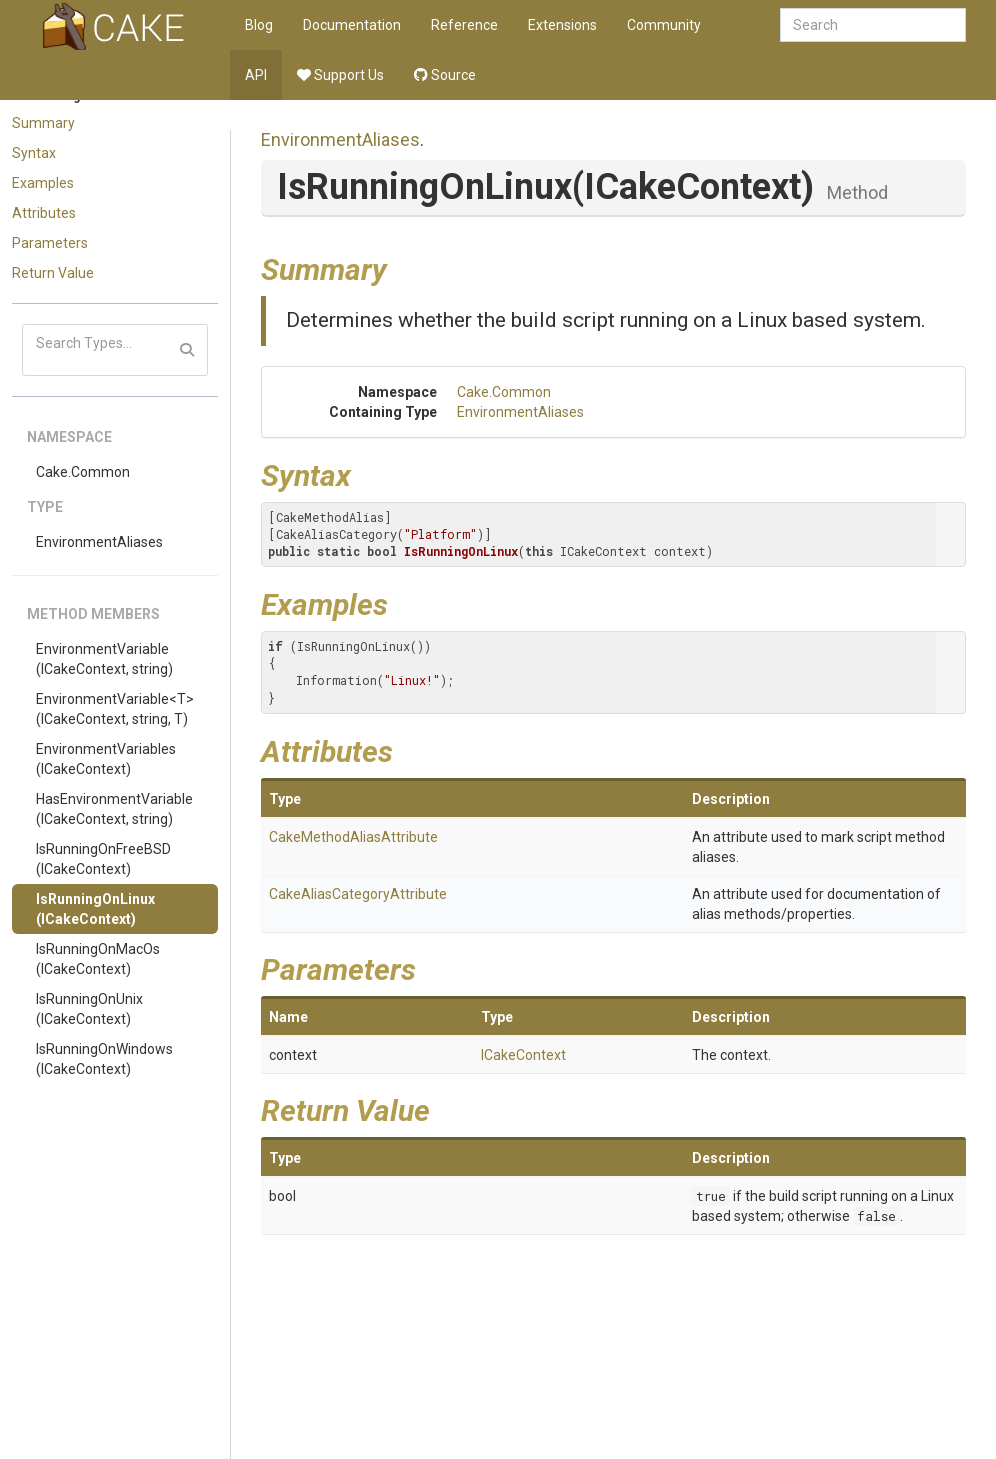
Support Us (340, 75)
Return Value (53, 273)
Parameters (50, 243)
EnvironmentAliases (99, 542)
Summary (43, 123)
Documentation (352, 25)
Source (445, 75)
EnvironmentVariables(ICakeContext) (106, 759)
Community (664, 25)
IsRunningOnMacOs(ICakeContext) (98, 959)
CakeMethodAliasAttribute (353, 837)
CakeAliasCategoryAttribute (358, 894)
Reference (464, 25)
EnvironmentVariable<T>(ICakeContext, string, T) (115, 709)
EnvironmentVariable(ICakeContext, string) (104, 659)
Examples (43, 183)
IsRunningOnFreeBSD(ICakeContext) (103, 859)
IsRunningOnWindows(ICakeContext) (104, 1059)
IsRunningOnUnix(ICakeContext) (89, 1009)
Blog (259, 25)
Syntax (34, 153)
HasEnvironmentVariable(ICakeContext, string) (114, 809)
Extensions (562, 25)
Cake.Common (83, 472)
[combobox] (873, 25)
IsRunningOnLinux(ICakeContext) (95, 909)
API (256, 75)
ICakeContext (523, 1055)
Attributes (44, 213)
